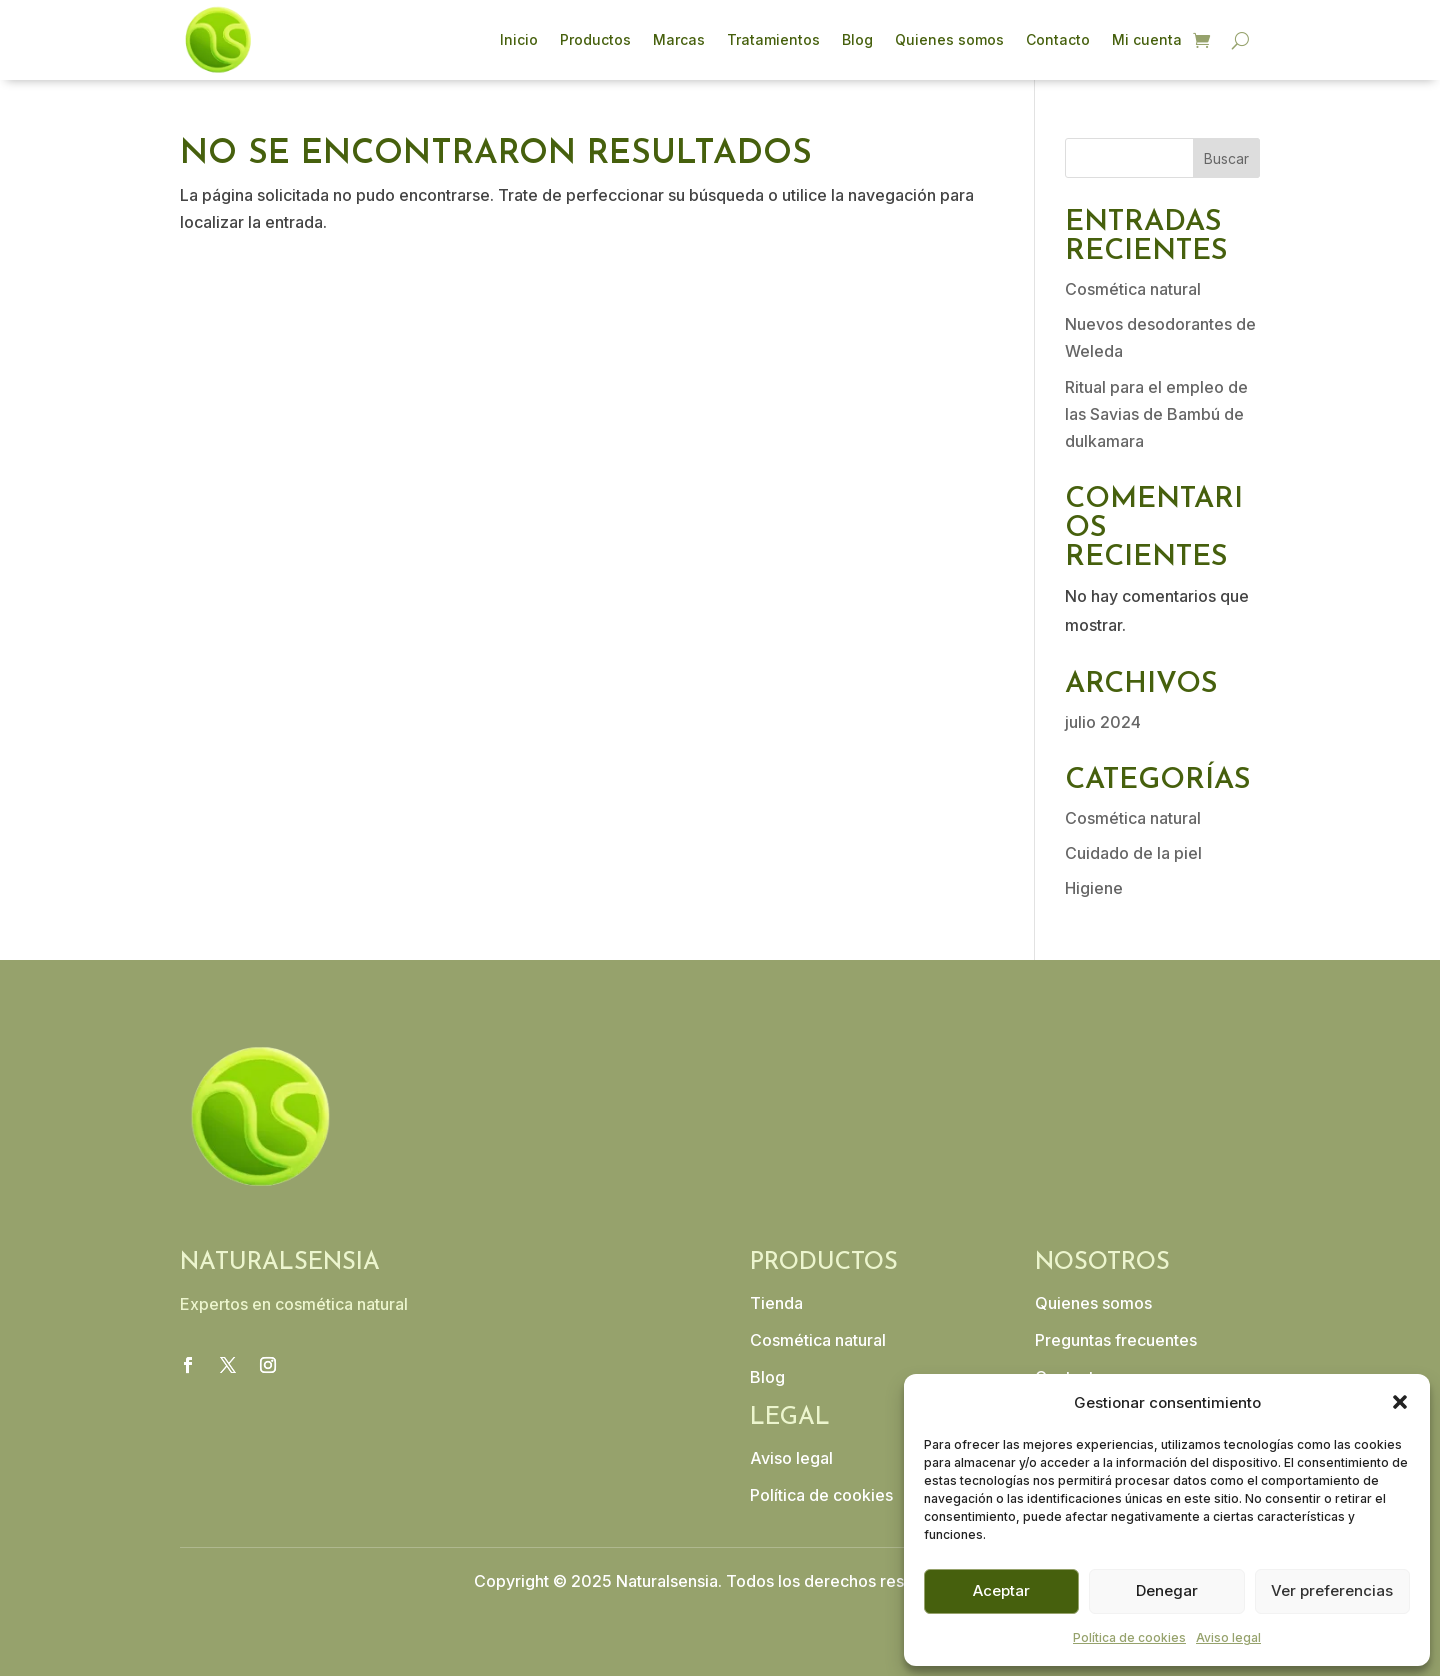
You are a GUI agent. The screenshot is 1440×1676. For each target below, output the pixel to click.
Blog (857, 39)
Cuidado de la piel (1133, 853)
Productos (595, 39)
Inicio (519, 39)
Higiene (1094, 888)
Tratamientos (773, 39)
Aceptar (1001, 1590)
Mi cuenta (1147, 39)
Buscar (1226, 158)
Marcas (679, 39)
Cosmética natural (1133, 289)
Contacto (1058, 39)
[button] (1400, 1402)
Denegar (1167, 1590)
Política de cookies (1129, 1637)
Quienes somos (949, 39)
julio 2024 (1103, 722)
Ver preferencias (1332, 1590)
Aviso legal (1228, 1637)
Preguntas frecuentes (1116, 1340)
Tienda (776, 1303)
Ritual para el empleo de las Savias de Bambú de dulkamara (1156, 414)
